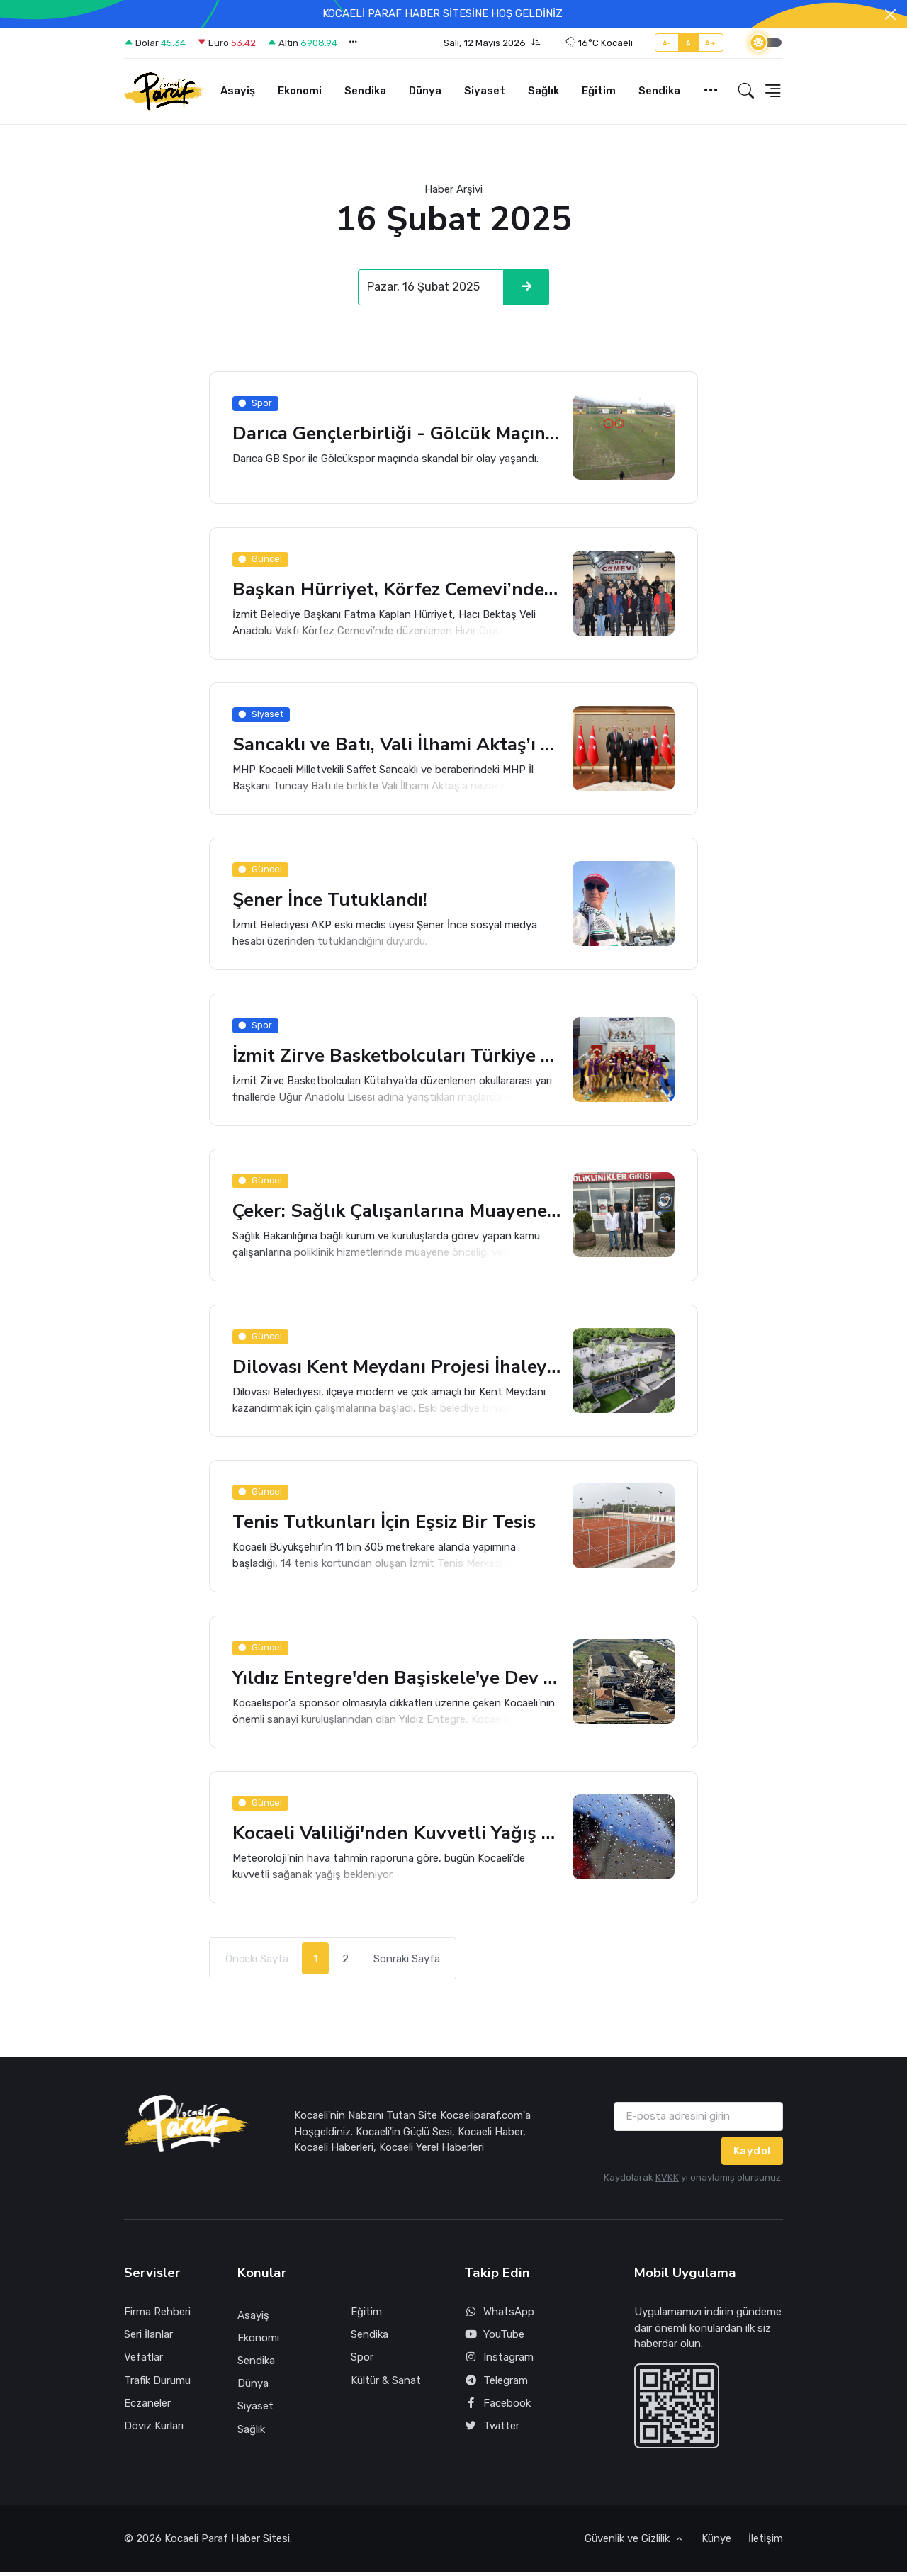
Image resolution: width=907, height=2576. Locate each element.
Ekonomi (300, 90)
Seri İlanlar (148, 2338)
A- (667, 43)
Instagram (499, 2361)
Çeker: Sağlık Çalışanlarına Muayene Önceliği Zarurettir (396, 1213)
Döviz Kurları (154, 2430)
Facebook (497, 2407)
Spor (362, 2361)
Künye (716, 2542)
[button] (492, 43)
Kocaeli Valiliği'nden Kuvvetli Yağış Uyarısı (396, 1837)
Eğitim (599, 90)
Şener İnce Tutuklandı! (330, 901)
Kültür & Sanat (386, 2384)
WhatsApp (499, 2316)
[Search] (431, 287)
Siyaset (484, 90)
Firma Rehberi (157, 2316)
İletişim (765, 2542)
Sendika (365, 90)
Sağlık (543, 90)
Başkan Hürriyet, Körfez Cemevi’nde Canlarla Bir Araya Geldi (396, 590)
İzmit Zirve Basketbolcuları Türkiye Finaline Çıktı (396, 1057)
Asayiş (237, 90)
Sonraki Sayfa (406, 1962)
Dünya (425, 90)
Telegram (496, 2384)
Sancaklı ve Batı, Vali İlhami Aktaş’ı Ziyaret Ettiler (396, 746)
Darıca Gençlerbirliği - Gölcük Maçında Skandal (396, 434)
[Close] (890, 14)
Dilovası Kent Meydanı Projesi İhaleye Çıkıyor (396, 1369)
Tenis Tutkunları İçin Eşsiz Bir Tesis (386, 1525)
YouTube (494, 2339)
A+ (710, 43)
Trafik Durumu (157, 2384)
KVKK (667, 2181)
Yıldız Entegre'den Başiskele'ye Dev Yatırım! (396, 1681)
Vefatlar (143, 2361)
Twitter (491, 2430)
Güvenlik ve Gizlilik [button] (628, 2542)
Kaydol (752, 2154)
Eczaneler (147, 2406)
